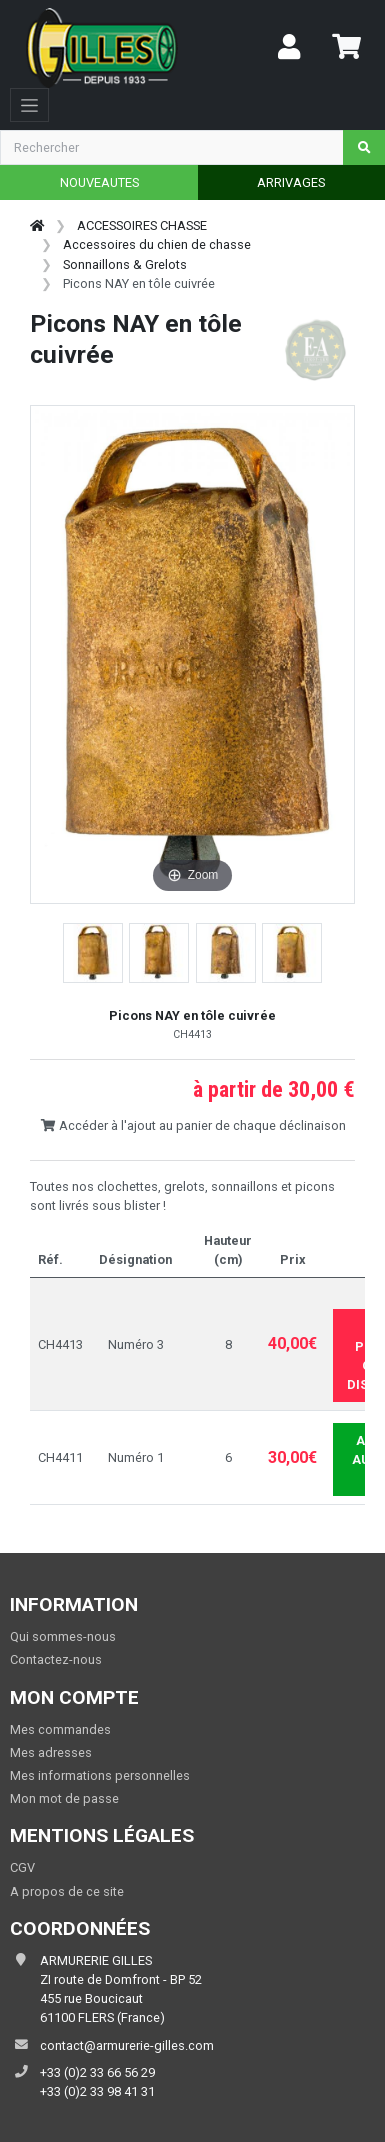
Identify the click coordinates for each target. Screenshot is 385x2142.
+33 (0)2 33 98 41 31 (97, 2091)
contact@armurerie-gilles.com (127, 2045)
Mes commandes (60, 1729)
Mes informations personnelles (100, 1775)
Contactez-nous (56, 1659)
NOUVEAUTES (99, 182)
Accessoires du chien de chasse (157, 244)
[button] (93, 953)
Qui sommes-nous (63, 1636)
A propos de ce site (67, 1891)
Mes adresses (51, 1752)
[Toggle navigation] (29, 105)
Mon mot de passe (64, 1798)
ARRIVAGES (291, 182)
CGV (22, 1867)
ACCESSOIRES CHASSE (142, 225)
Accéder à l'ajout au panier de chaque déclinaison (193, 1125)
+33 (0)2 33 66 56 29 (97, 2072)
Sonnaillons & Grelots (125, 264)
